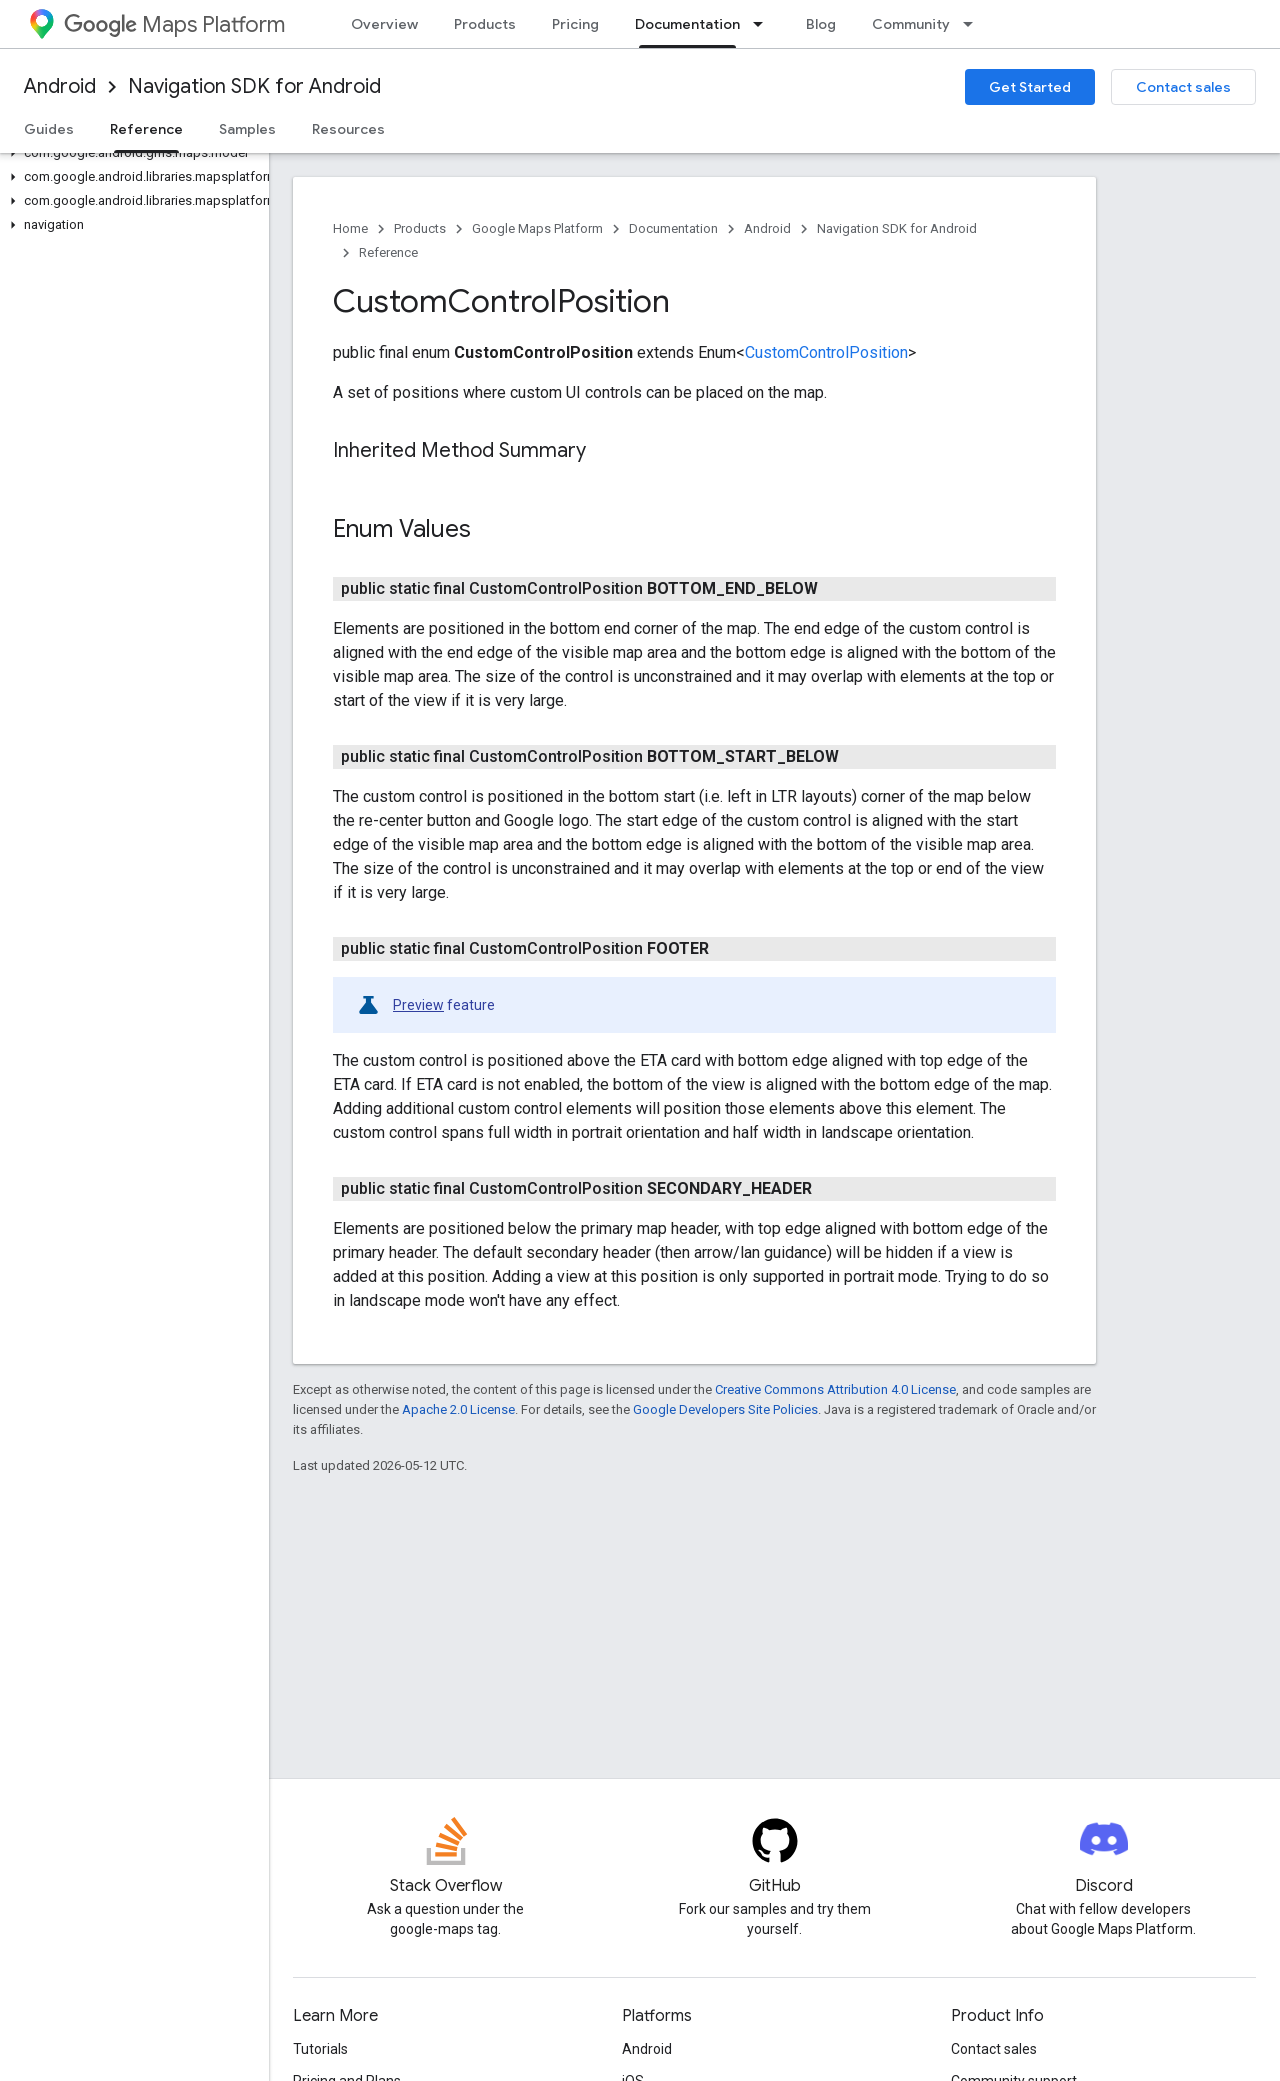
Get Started (1030, 87)
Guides (49, 129)
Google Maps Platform (537, 228)
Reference (388, 252)
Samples (247, 129)
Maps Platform (174, 24)
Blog (821, 24)
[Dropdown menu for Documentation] (764, 24)
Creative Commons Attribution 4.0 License (835, 1389)
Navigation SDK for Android (254, 86)
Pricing (575, 24)
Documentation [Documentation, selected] (687, 24)
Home (350, 228)
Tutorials (320, 2049)
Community (911, 24)
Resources (348, 129)
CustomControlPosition (826, 352)
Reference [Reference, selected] (146, 129)
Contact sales (1183, 87)
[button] (130, 153)
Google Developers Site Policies (725, 1409)
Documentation (673, 228)
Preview (418, 1005)
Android (60, 86)
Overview (384, 24)
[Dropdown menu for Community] (974, 24)
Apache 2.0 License (458, 1409)
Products (485, 24)
